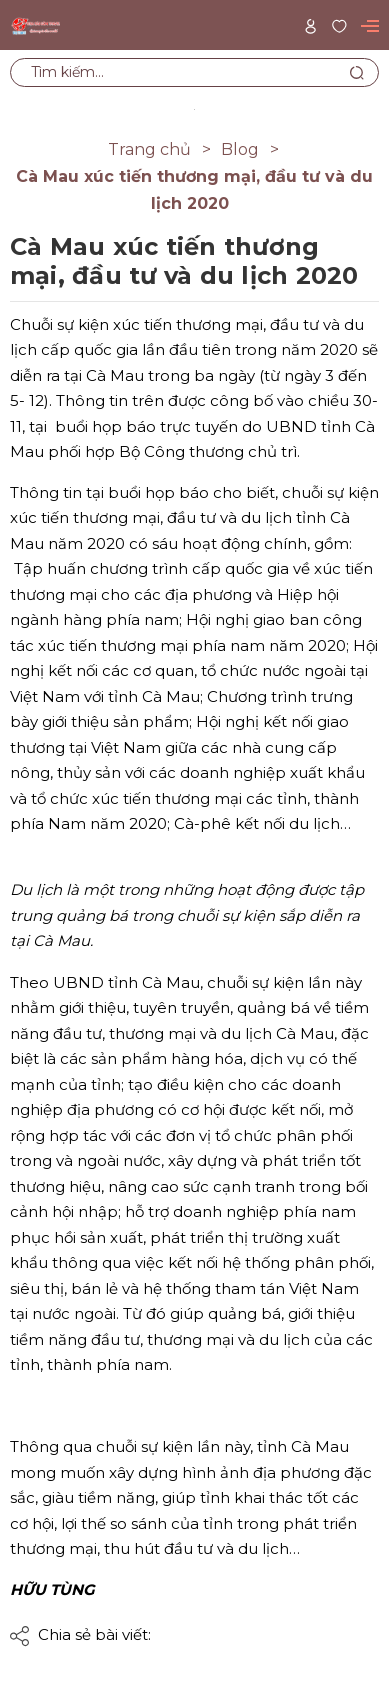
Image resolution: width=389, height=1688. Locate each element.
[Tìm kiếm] (356, 72)
